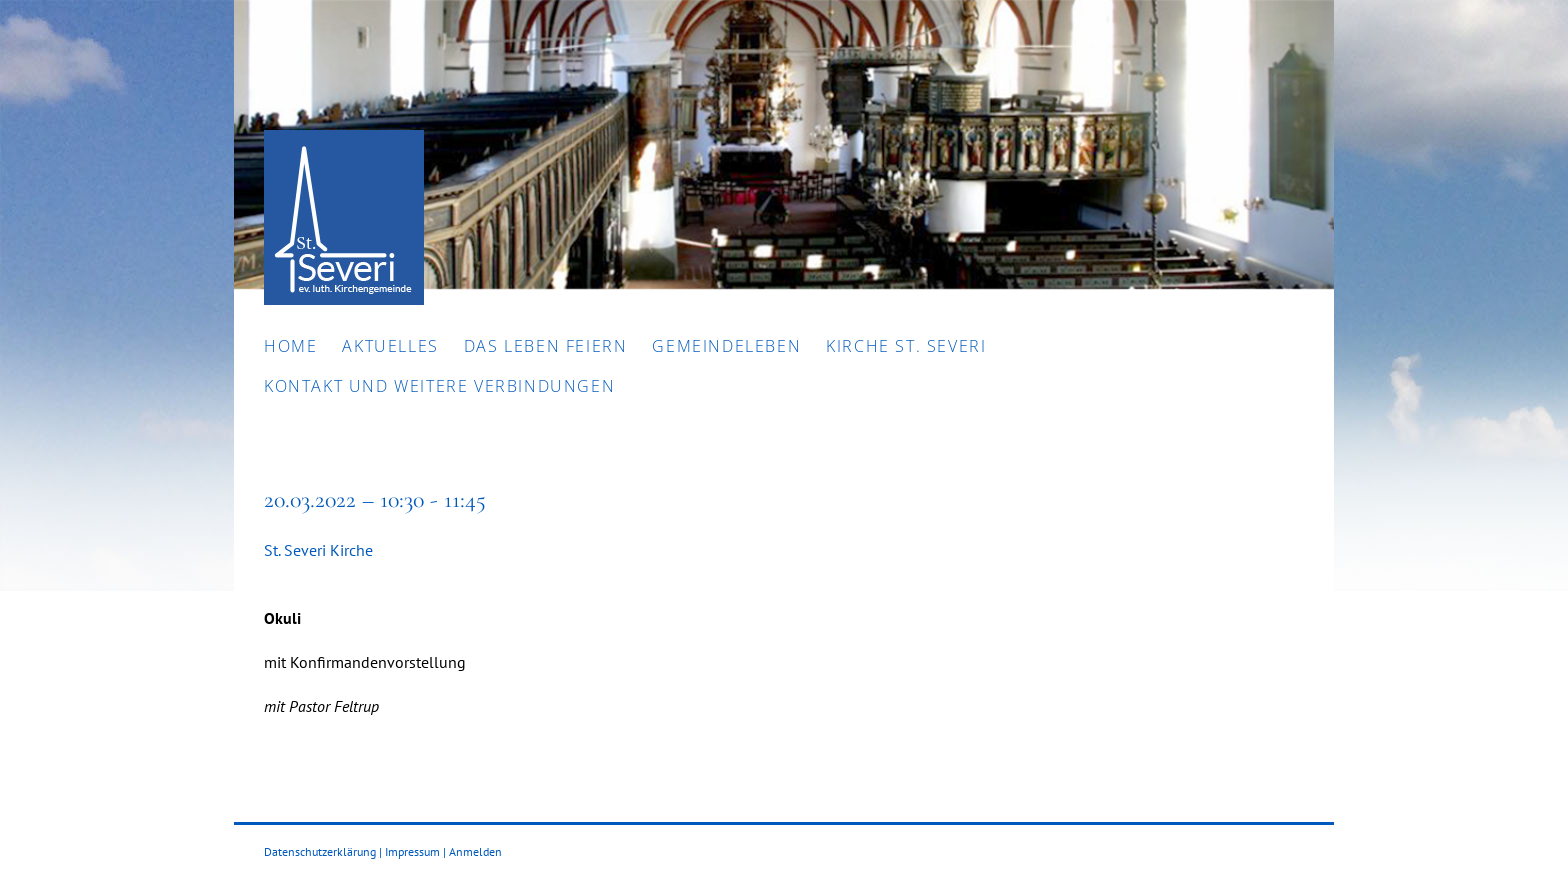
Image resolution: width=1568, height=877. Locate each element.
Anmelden (475, 851)
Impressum (412, 851)
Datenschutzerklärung (320, 851)
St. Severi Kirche (318, 550)
